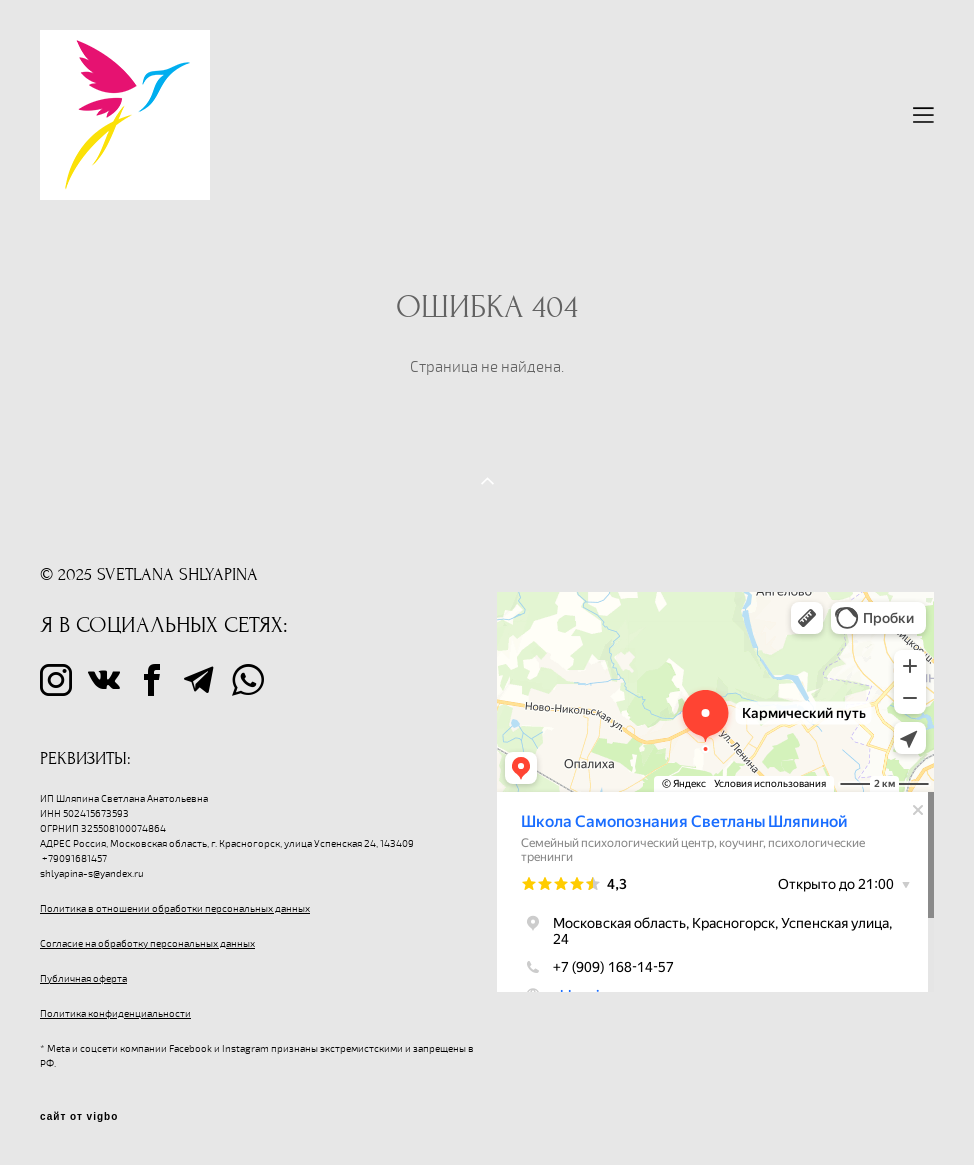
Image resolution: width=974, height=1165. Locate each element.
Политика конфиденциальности (115, 1014)
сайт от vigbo (79, 1117)
